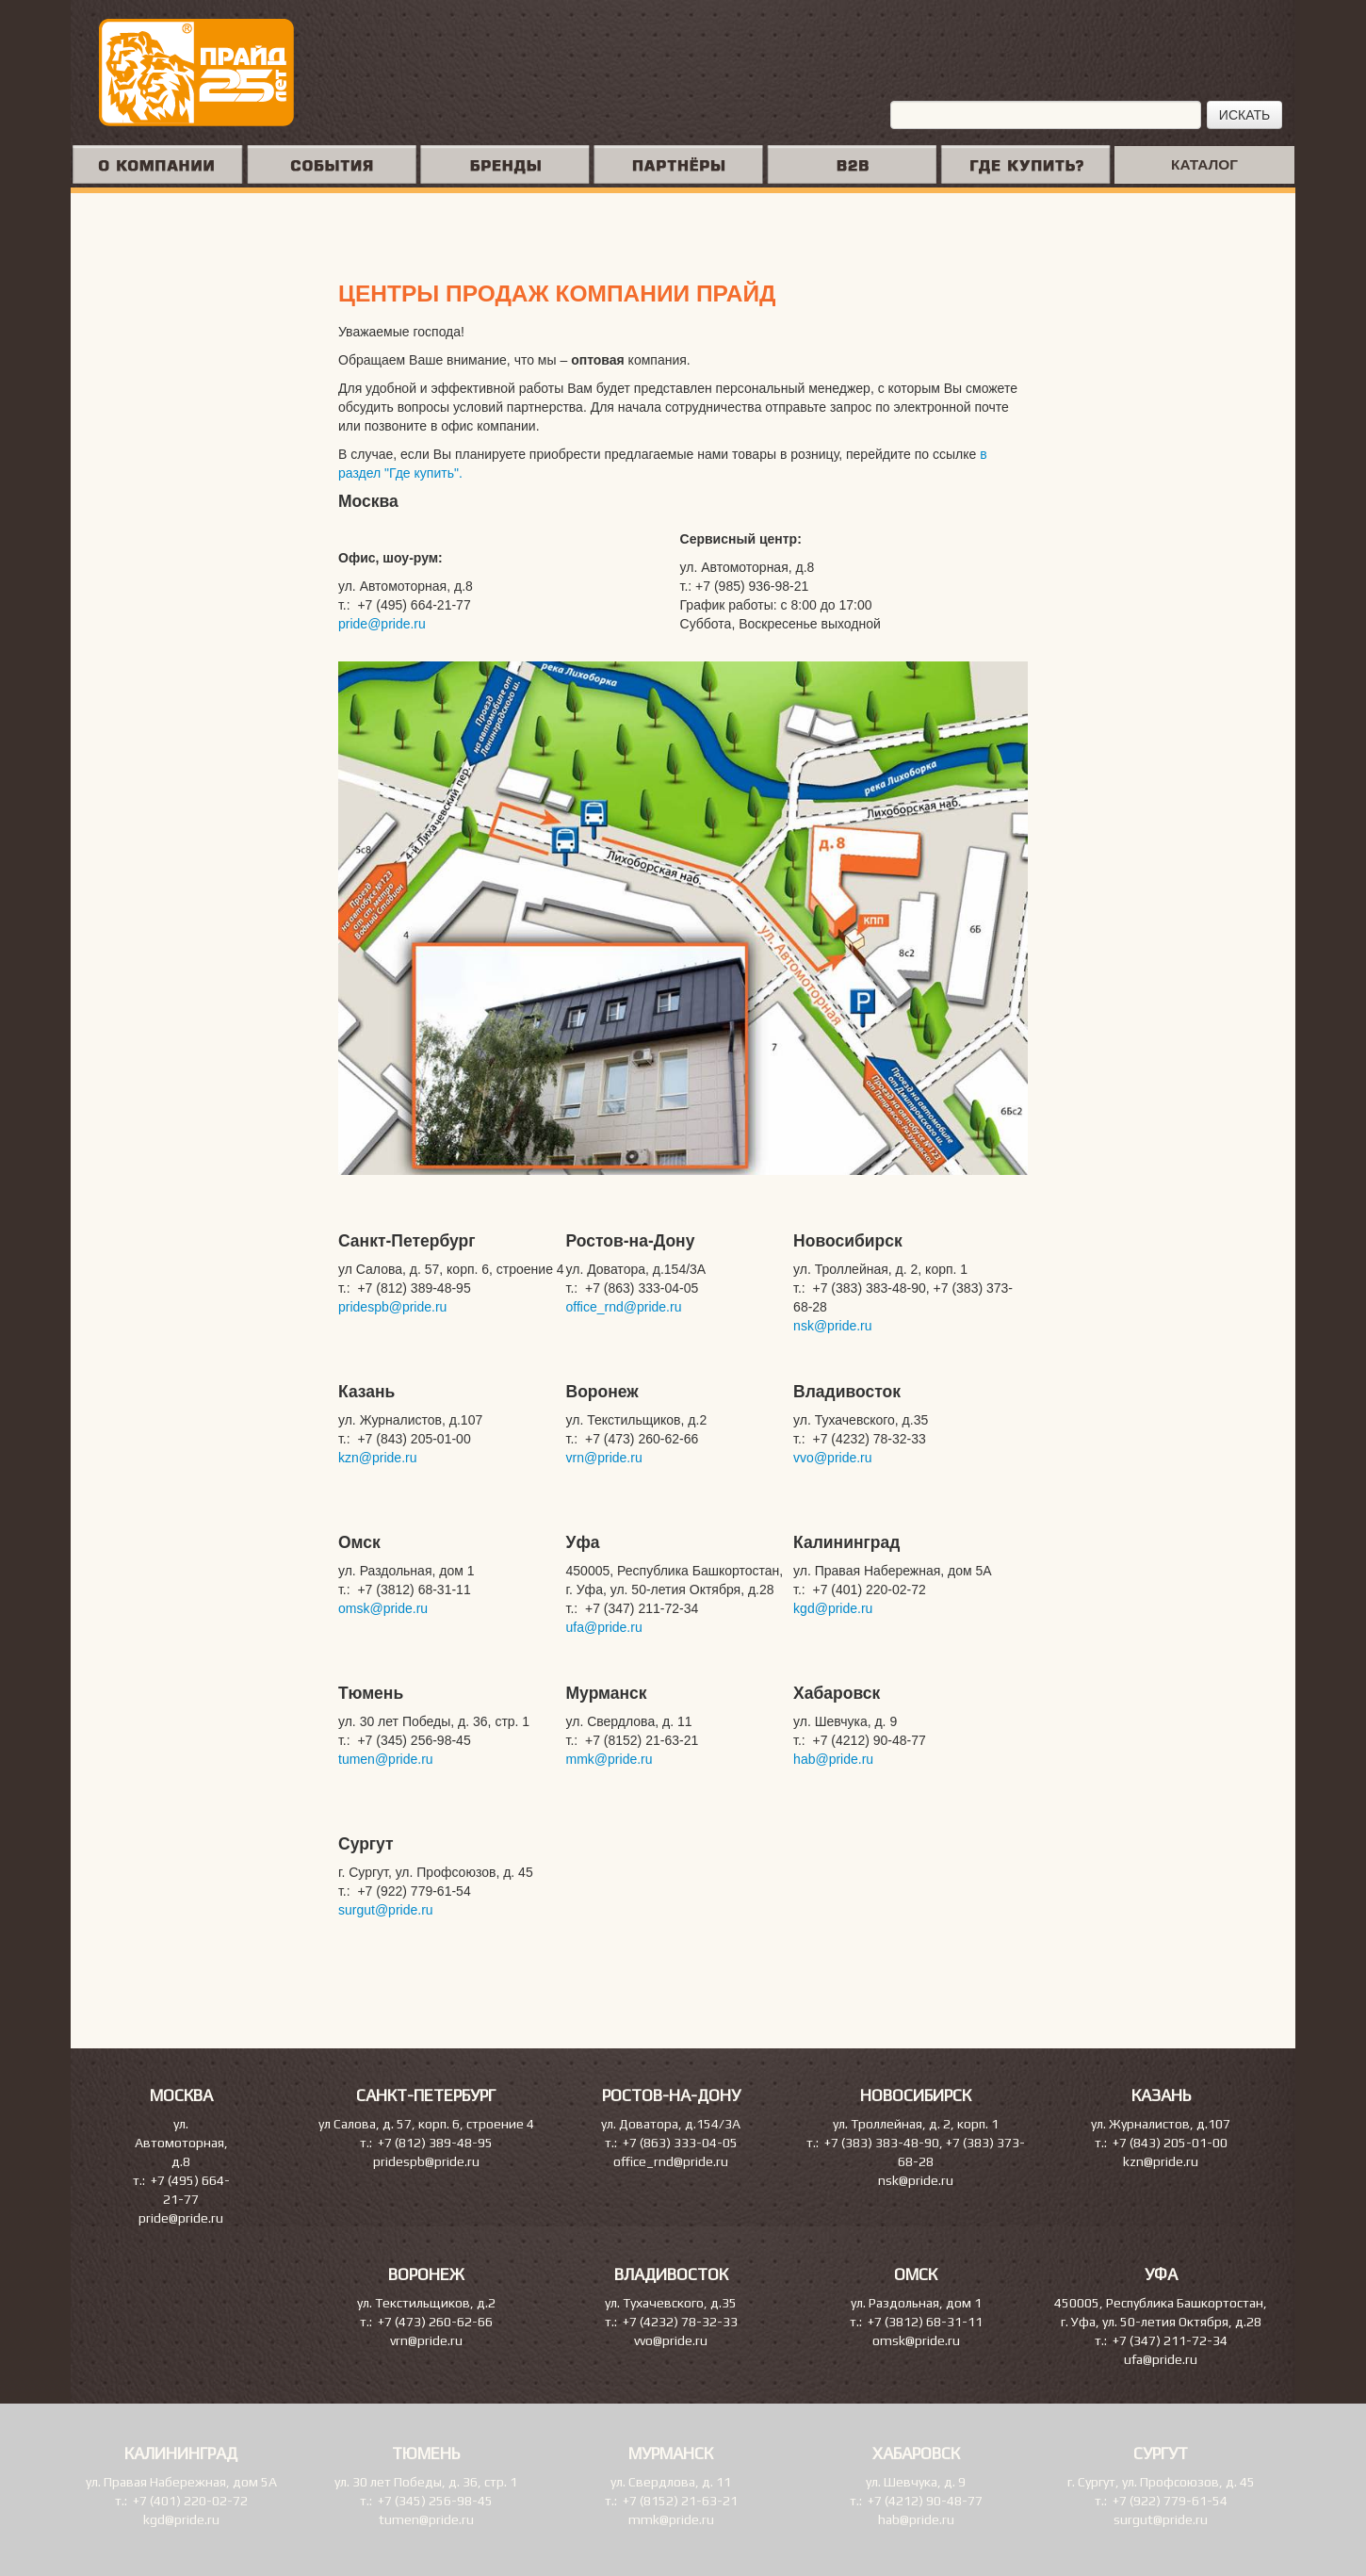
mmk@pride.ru (609, 1759)
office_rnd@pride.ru (624, 1306)
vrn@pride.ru (604, 1457)
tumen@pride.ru (385, 1759)
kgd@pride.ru (832, 1608)
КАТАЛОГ (1204, 164)
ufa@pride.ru (604, 1627)
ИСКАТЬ (1244, 114)
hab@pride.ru (833, 1759)
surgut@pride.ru (385, 1909)
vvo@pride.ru (832, 1457)
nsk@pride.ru (832, 1325)
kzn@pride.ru (377, 1457)
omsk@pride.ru (383, 1608)
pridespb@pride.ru (392, 1306)
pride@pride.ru (382, 623)
